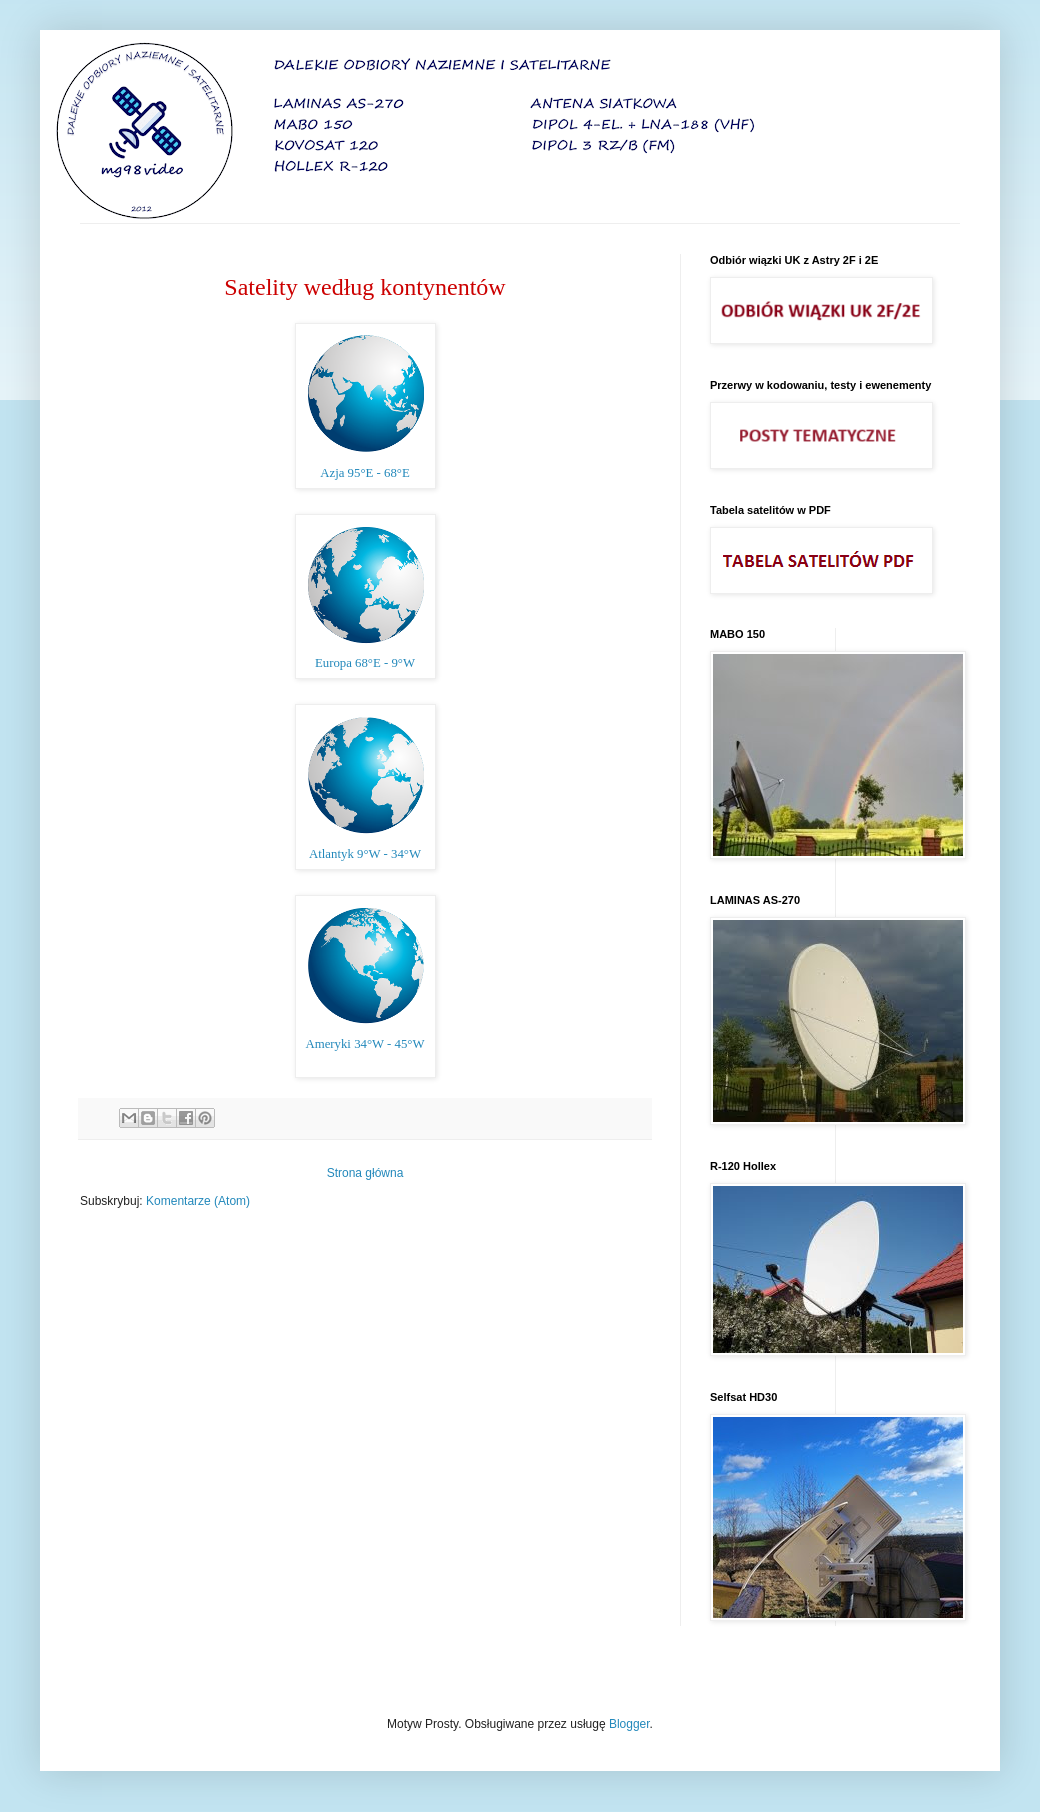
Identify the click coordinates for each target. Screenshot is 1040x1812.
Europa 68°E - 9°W (365, 663)
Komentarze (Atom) (198, 1201)
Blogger (629, 1724)
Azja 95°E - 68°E (364, 473)
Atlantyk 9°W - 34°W (365, 854)
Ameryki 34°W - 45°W (364, 1044)
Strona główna (365, 1173)
